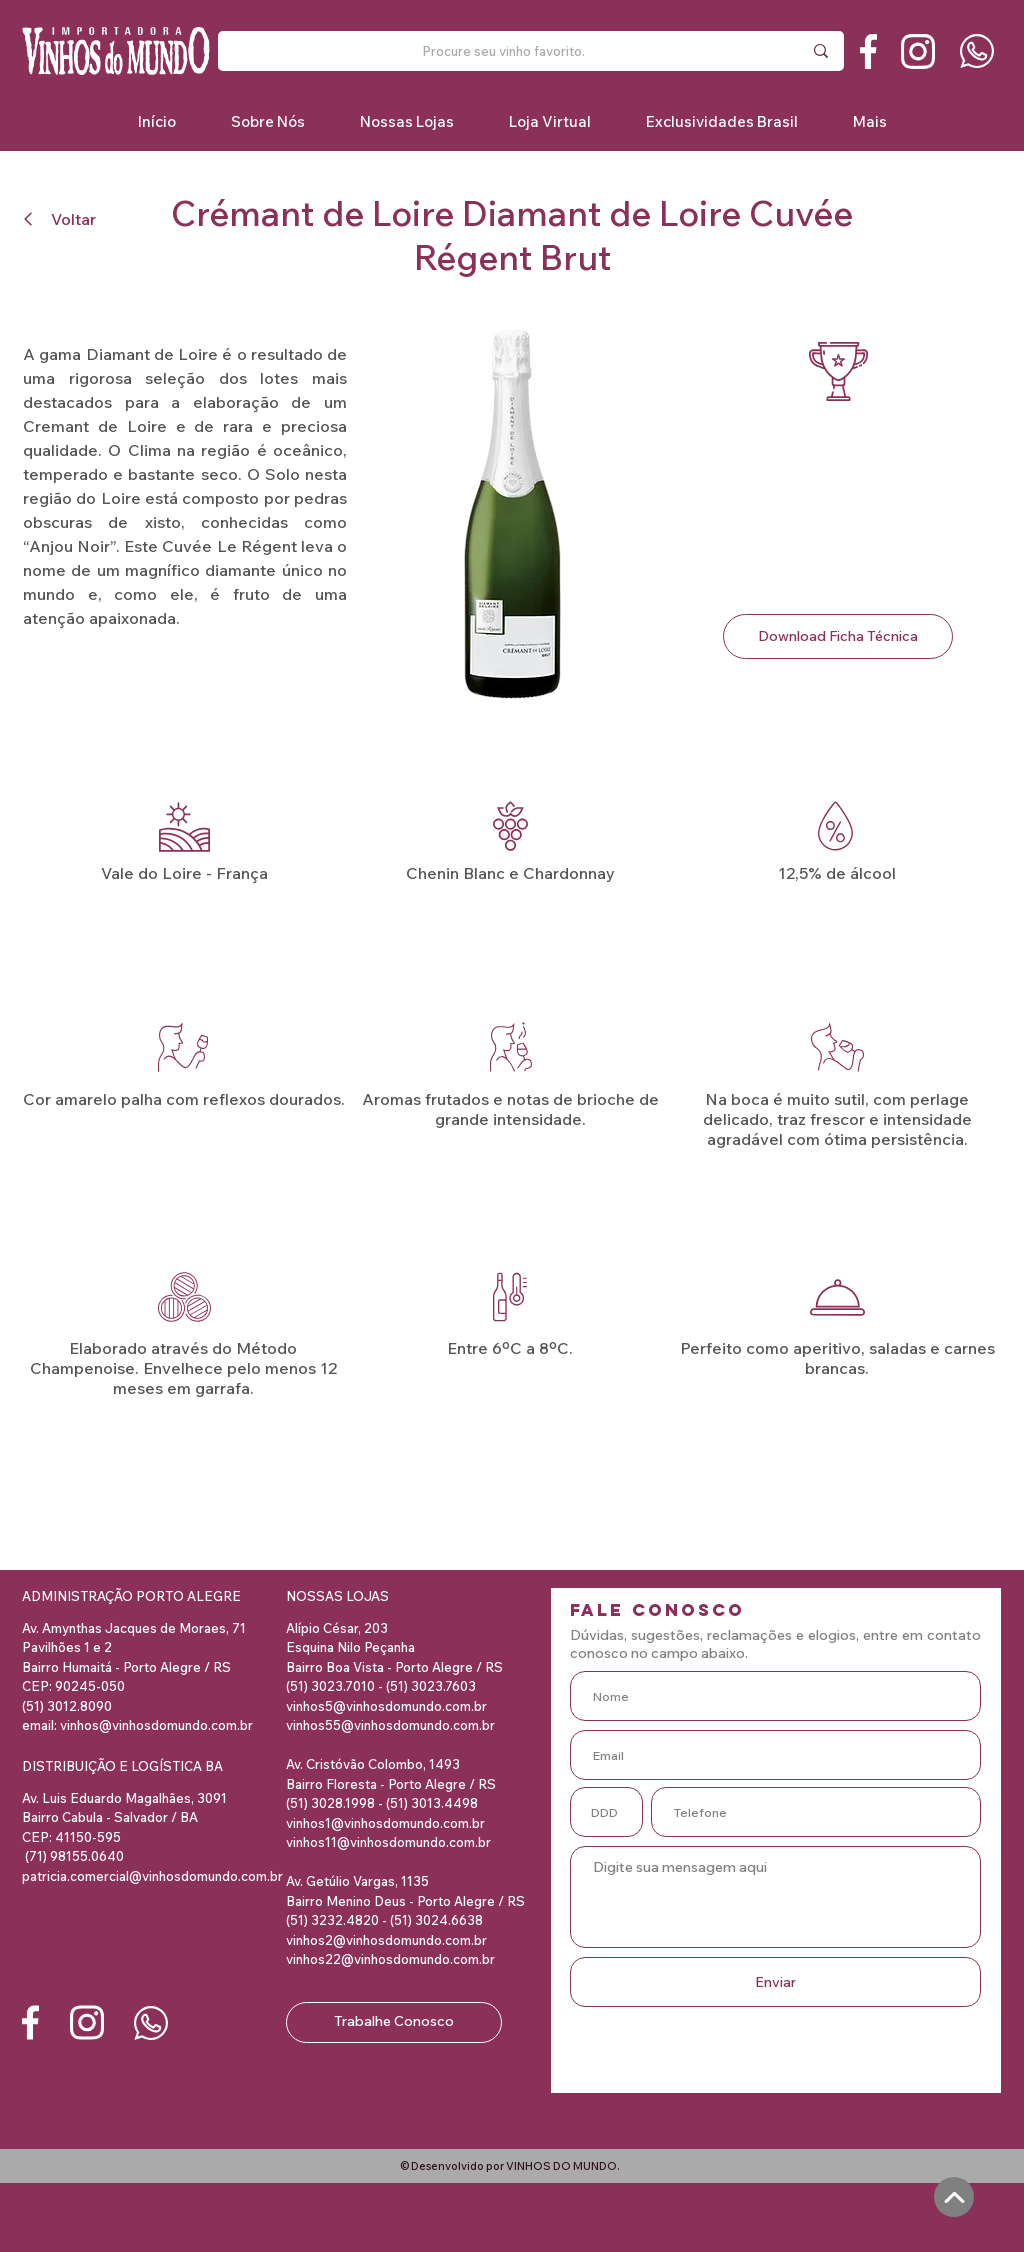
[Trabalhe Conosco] (394, 2022)
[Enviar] (775, 1982)
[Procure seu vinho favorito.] (503, 51)
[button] (721, 121)
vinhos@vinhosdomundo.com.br (156, 1725)
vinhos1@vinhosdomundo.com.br (385, 1823)
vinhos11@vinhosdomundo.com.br (388, 1842)
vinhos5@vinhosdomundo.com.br (386, 1706)
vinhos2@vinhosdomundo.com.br (386, 1940)
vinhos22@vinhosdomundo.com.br (390, 1959)
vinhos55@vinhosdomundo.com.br (390, 1725)
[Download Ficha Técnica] (838, 636)
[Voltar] (68, 218)
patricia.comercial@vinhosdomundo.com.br (152, 1876)
